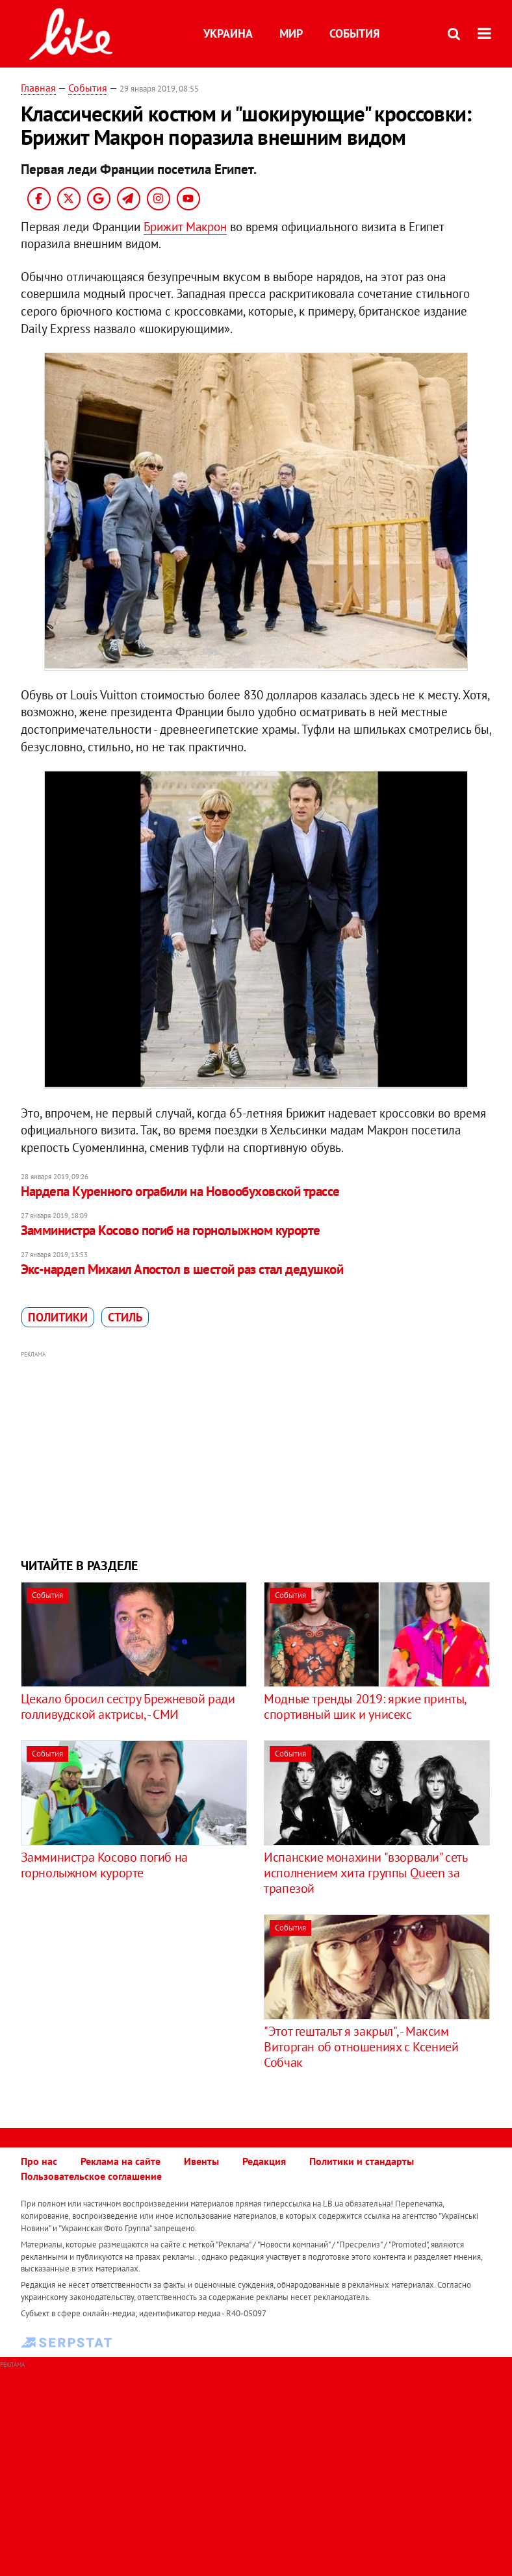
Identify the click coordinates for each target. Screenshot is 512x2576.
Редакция (264, 2161)
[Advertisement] (256, 1453)
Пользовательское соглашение (91, 2176)
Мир (291, 33)
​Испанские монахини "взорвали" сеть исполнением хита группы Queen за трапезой (365, 1873)
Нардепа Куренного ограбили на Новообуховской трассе (180, 1191)
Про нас (39, 2161)
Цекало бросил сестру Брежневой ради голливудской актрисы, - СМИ (128, 1706)
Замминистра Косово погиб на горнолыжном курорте (170, 1230)
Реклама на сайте (120, 2161)
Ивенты (201, 2161)
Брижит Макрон (185, 226)
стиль (125, 1317)
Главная (38, 87)
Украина (228, 33)
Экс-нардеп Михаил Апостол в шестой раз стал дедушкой (182, 1269)
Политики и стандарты (361, 2161)
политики (58, 1317)
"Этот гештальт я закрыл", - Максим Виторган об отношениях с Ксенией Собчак (361, 2047)
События (354, 33)
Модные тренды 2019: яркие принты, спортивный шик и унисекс (365, 1706)
